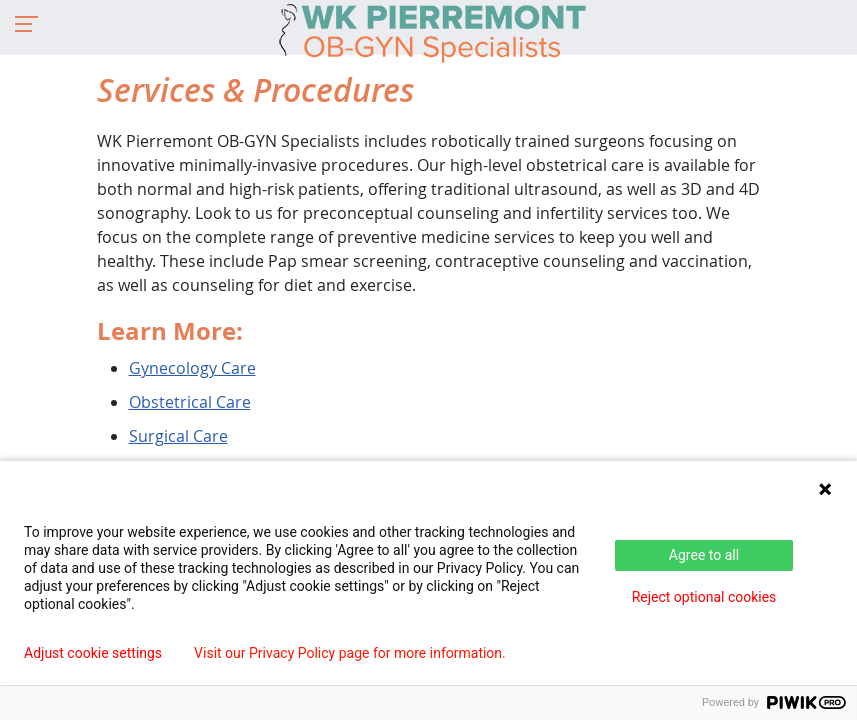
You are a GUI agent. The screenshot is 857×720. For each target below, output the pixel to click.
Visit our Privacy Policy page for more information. (350, 653)
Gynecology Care (192, 368)
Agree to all (704, 555)
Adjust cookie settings (93, 653)
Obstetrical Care (190, 402)
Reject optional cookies (704, 597)
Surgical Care (178, 436)
